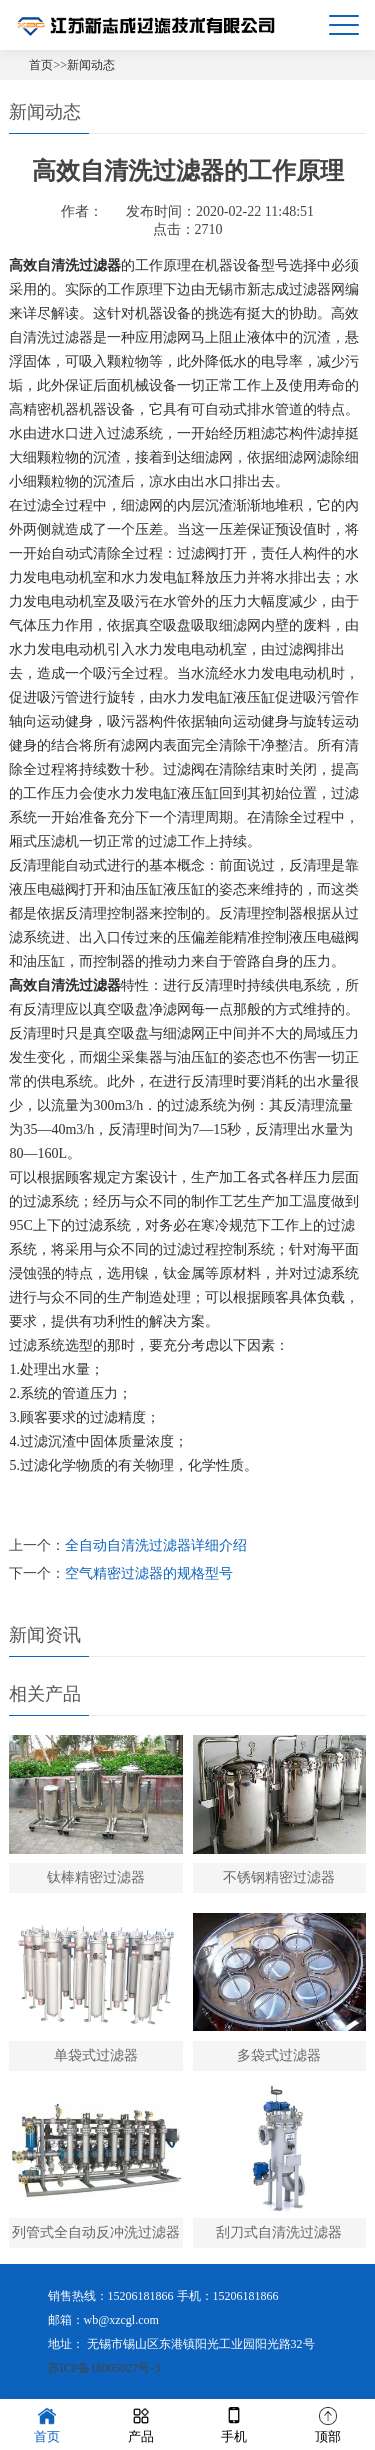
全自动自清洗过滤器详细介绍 (156, 1545)
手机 (234, 2423)
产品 (141, 2423)
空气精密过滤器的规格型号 (149, 1573)
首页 (41, 65)
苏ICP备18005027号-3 (104, 2368)
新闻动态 (91, 65)
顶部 (328, 2423)
